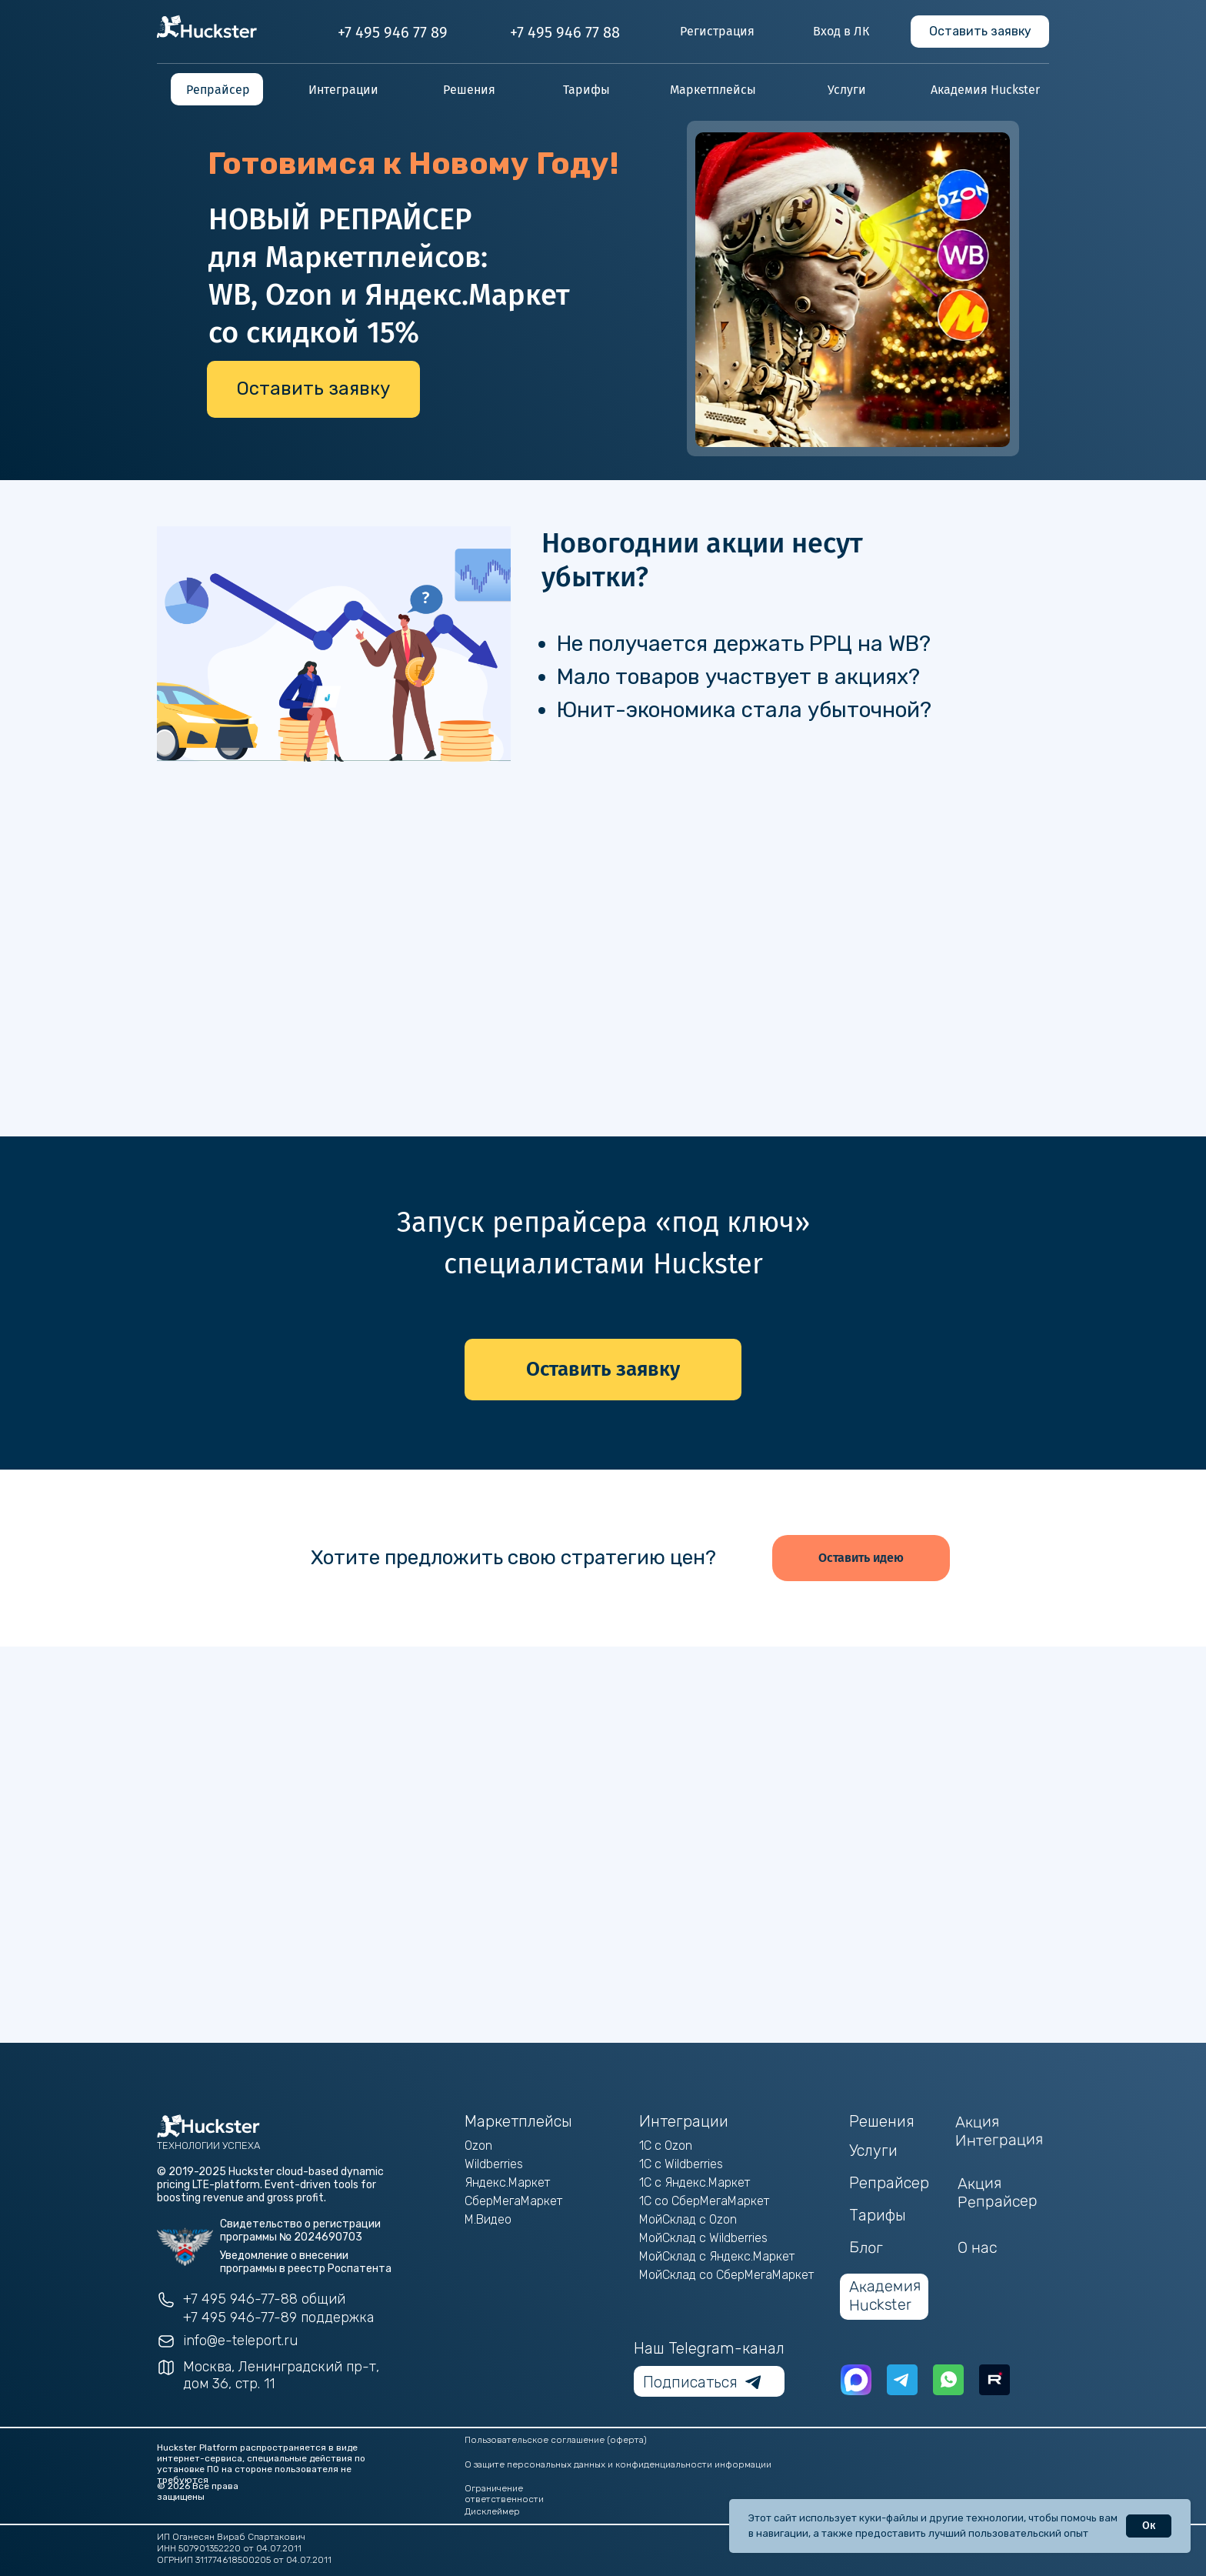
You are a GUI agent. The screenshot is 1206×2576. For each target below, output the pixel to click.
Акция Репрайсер (998, 2192)
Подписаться (690, 2382)
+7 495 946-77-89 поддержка (278, 2317)
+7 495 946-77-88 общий (264, 2299)
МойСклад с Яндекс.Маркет (717, 2256)
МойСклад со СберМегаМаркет (726, 2274)
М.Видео (488, 2219)
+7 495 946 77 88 (565, 32)
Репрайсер (889, 2183)
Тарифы (877, 2215)
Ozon (478, 2145)
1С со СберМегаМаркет (704, 2201)
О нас (977, 2247)
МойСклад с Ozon (688, 2219)
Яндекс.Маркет (507, 2182)
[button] (980, 31)
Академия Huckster (885, 2295)
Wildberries (494, 2164)
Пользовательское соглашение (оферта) (556, 2439)
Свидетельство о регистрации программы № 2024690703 (300, 2230)
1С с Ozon (665, 2145)
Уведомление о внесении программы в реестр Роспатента (305, 2262)
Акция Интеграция (999, 2131)
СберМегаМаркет (513, 2201)
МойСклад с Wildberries (703, 2238)
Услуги (873, 2150)
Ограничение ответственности (504, 2493)
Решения (881, 2121)
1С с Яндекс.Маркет (694, 2182)
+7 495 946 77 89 (393, 32)
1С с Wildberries (681, 2164)
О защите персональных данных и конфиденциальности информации (618, 2464)
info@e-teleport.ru (240, 2340)
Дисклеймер (492, 2511)
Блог (866, 2247)
